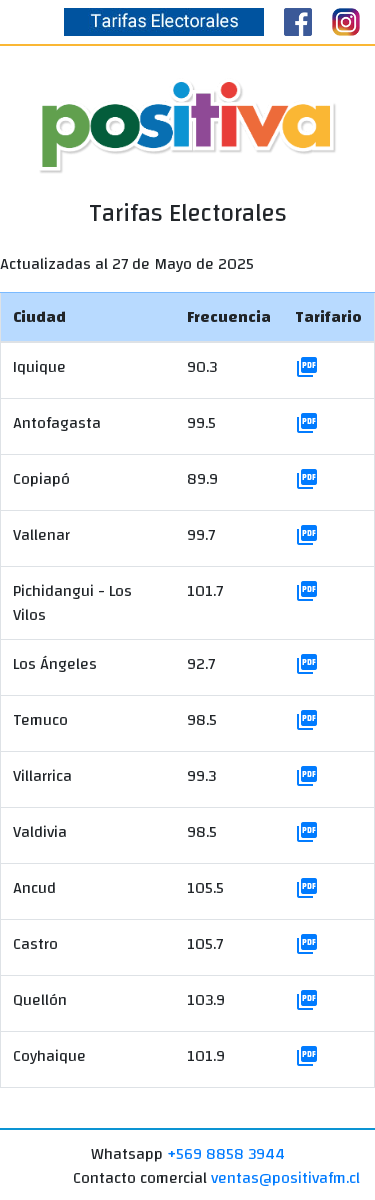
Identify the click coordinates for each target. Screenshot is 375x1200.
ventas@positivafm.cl (285, 1178)
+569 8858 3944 (226, 1154)
